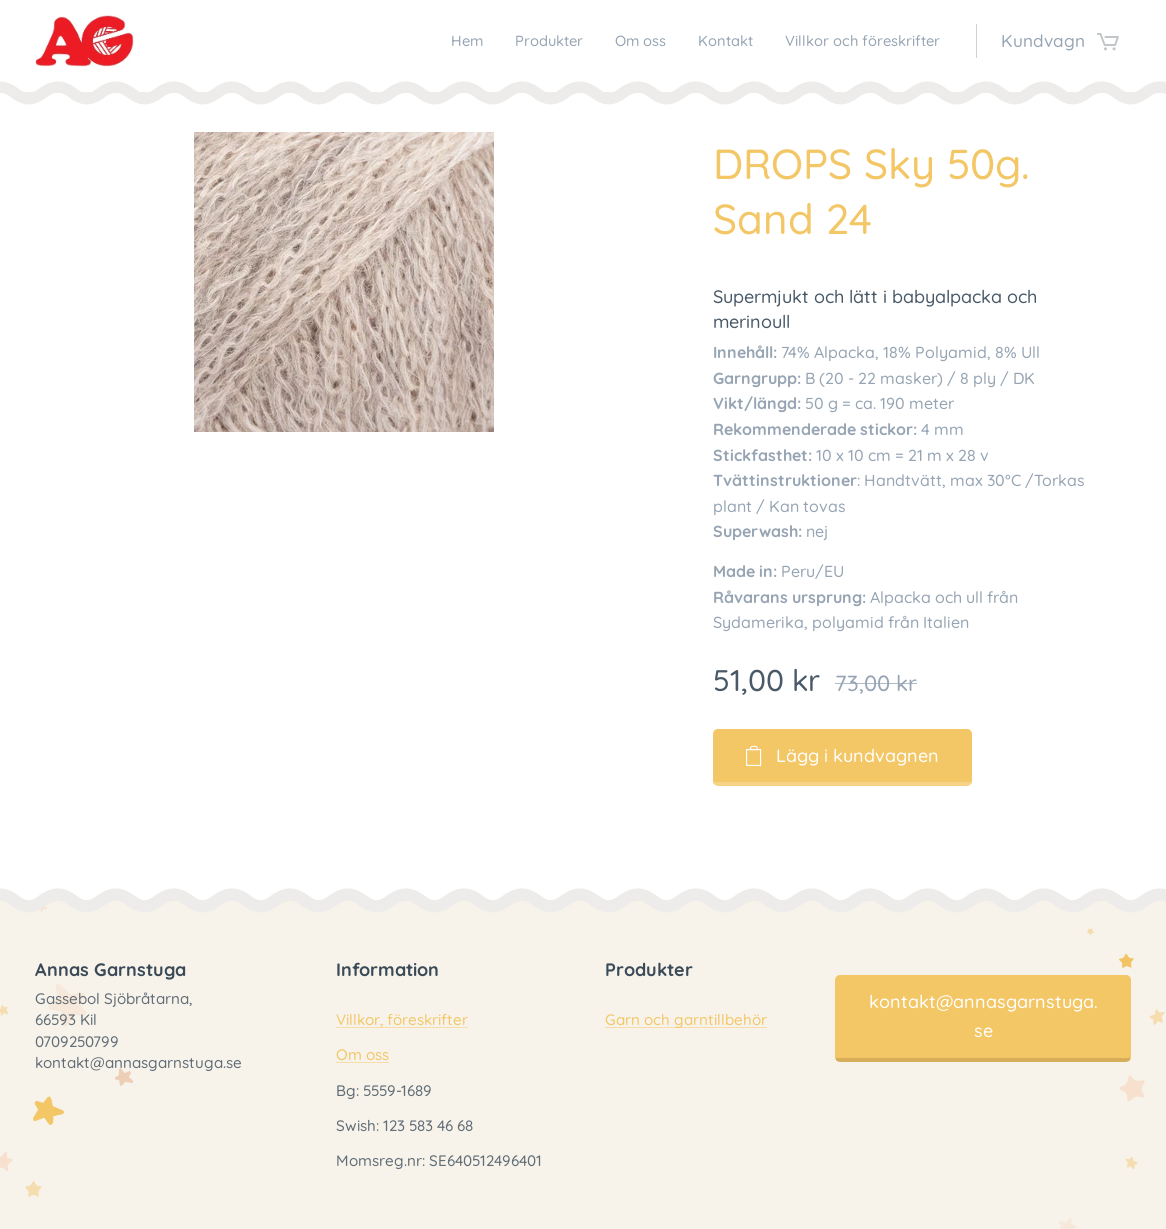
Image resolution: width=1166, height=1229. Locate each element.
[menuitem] (407, 41)
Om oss (362, 1055)
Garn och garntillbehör (686, 1020)
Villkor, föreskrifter (402, 1020)
